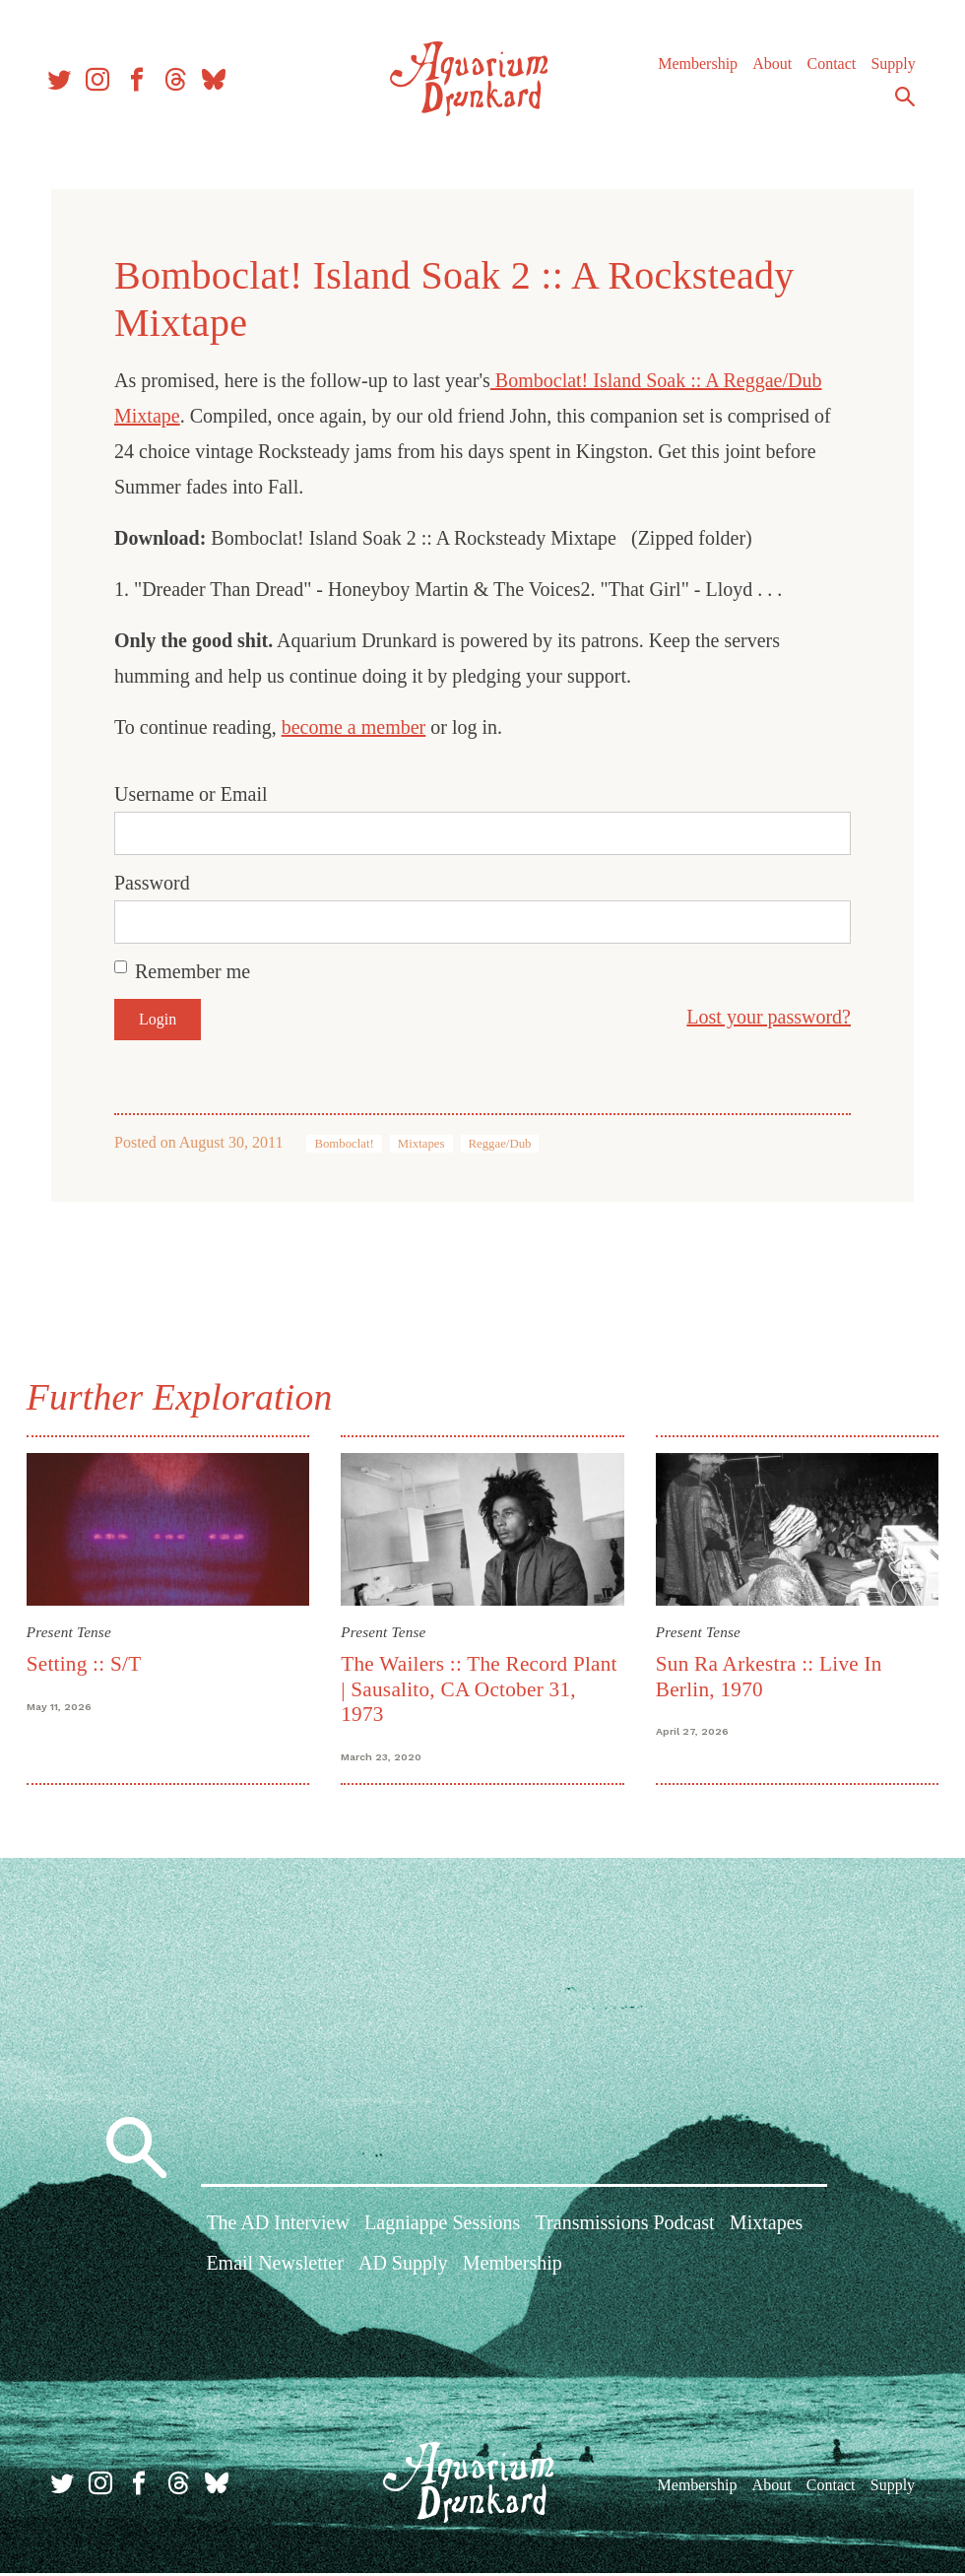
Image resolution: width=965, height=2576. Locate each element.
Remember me (192, 971)
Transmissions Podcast (625, 2229)
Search (902, 101)
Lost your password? (768, 1016)
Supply (890, 68)
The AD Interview (278, 2229)
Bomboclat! (343, 1144)
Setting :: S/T (89, 1662)
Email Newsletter (274, 2269)
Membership (695, 68)
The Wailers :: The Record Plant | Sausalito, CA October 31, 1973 (481, 1687)
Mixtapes (421, 1144)
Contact (828, 68)
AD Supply (403, 2269)
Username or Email (191, 794)
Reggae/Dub (500, 1144)
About (769, 68)
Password (152, 882)
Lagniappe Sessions (442, 2229)
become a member (354, 727)
